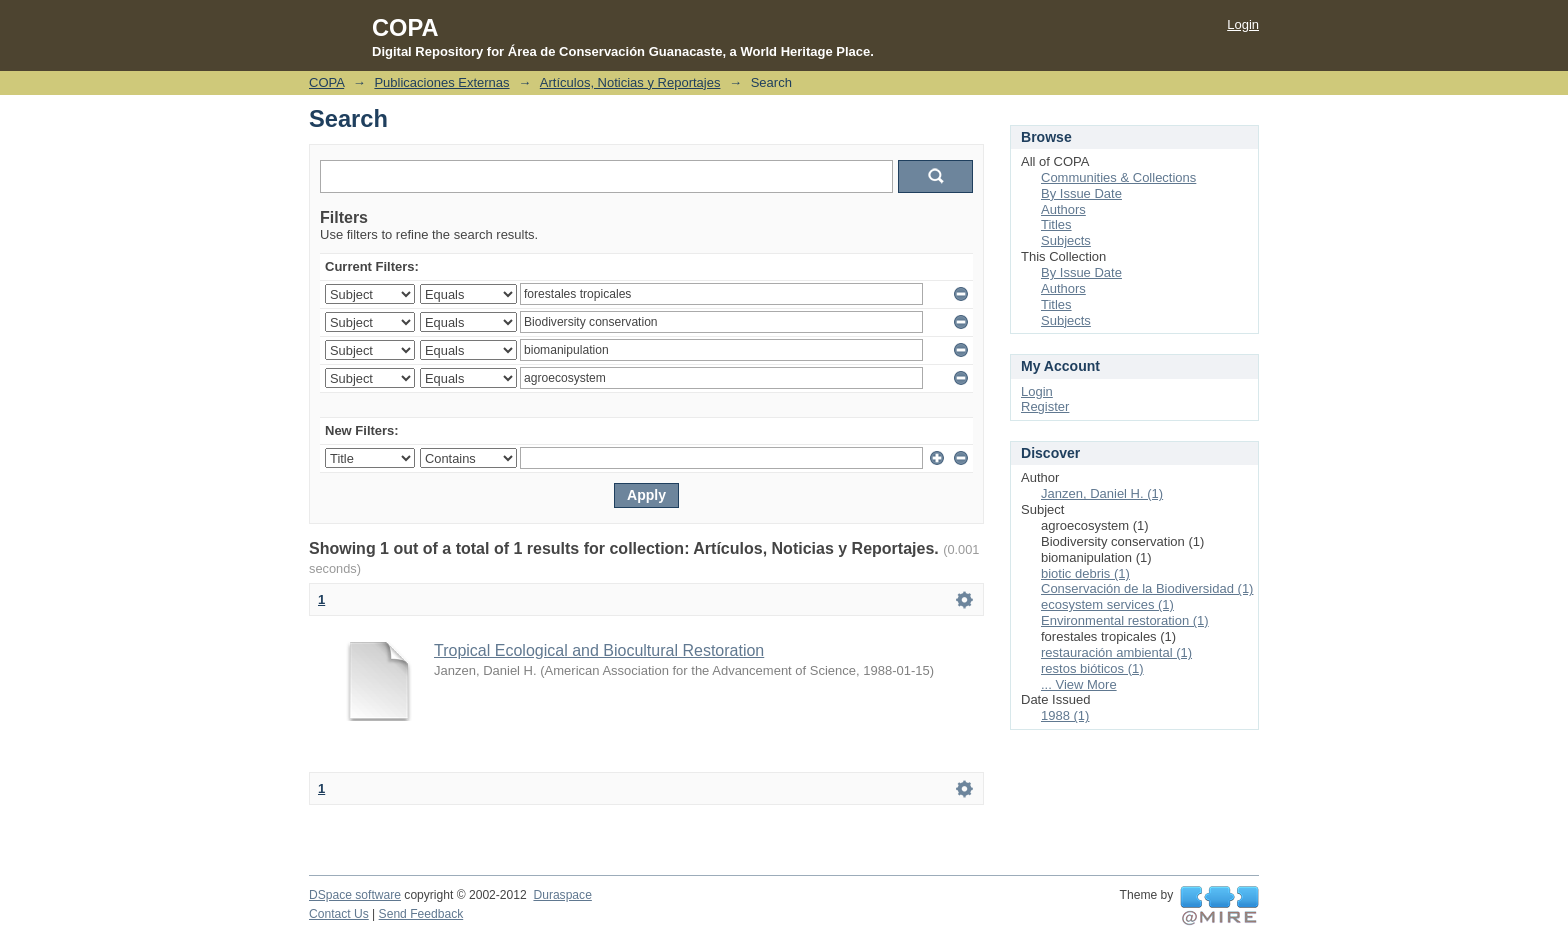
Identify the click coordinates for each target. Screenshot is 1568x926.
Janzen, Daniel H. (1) (1102, 493)
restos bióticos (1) (1092, 668)
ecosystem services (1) (1107, 604)
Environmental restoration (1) (1125, 620)
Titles (1056, 224)
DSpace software (355, 895)
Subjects (1066, 240)
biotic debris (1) (1085, 573)
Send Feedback (421, 914)
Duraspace (562, 895)
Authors (1063, 209)
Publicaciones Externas (441, 82)
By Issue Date (1081, 193)
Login (1243, 24)
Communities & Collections (1118, 177)
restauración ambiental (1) (1116, 652)
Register (1045, 406)
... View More (1079, 684)
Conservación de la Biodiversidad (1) (1147, 588)
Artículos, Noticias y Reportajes (630, 82)
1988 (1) (1065, 715)
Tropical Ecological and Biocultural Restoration (599, 650)
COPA (326, 82)
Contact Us (339, 914)
